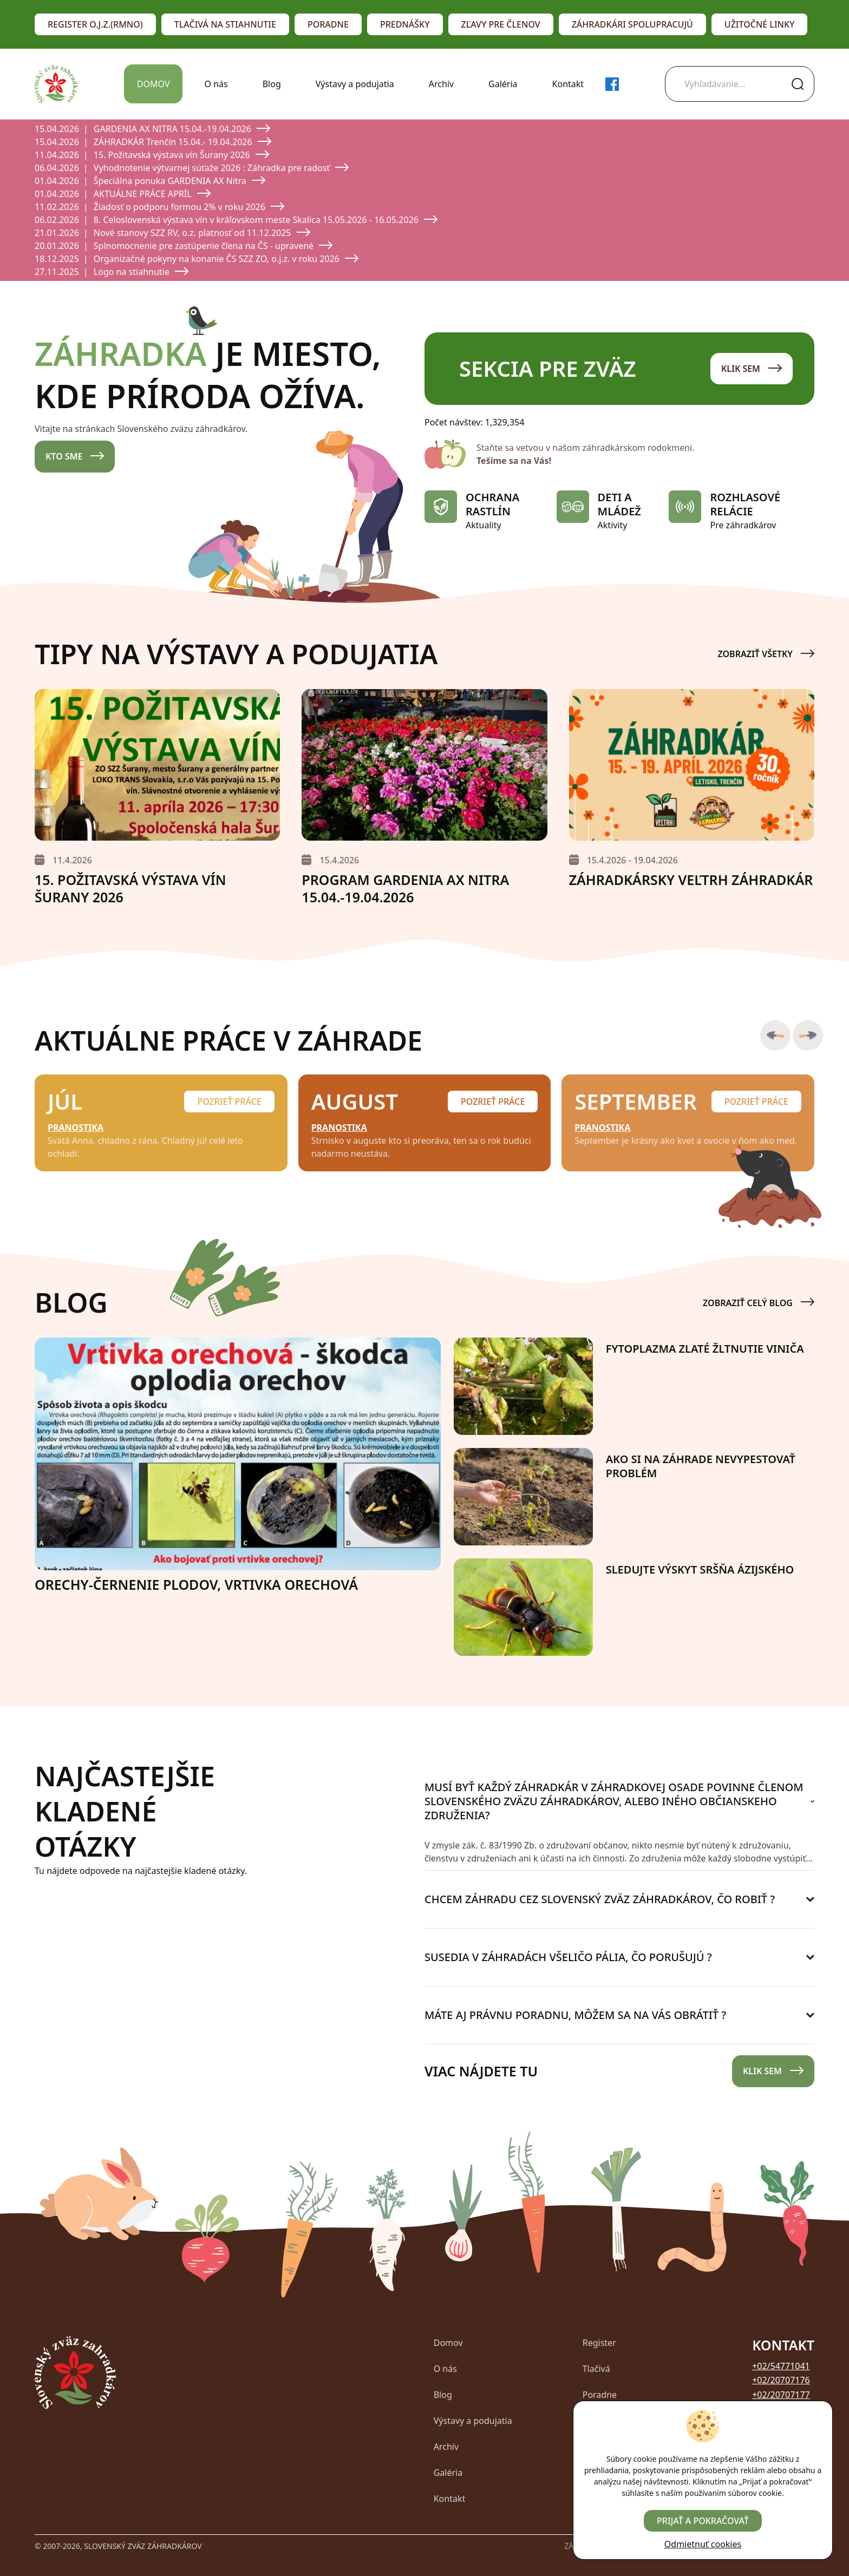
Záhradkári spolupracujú (632, 24)
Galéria (503, 84)
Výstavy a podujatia (355, 84)
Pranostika (75, 1127)
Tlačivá (596, 2369)
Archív (441, 84)
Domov (153, 84)
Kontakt (568, 84)
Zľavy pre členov (500, 24)
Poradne (328, 24)
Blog (272, 84)
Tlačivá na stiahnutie (225, 24)
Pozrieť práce (229, 1101)
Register (599, 2343)
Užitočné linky (759, 24)
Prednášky (405, 24)
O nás (215, 84)
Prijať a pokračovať (703, 2521)
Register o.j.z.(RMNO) (95, 24)
